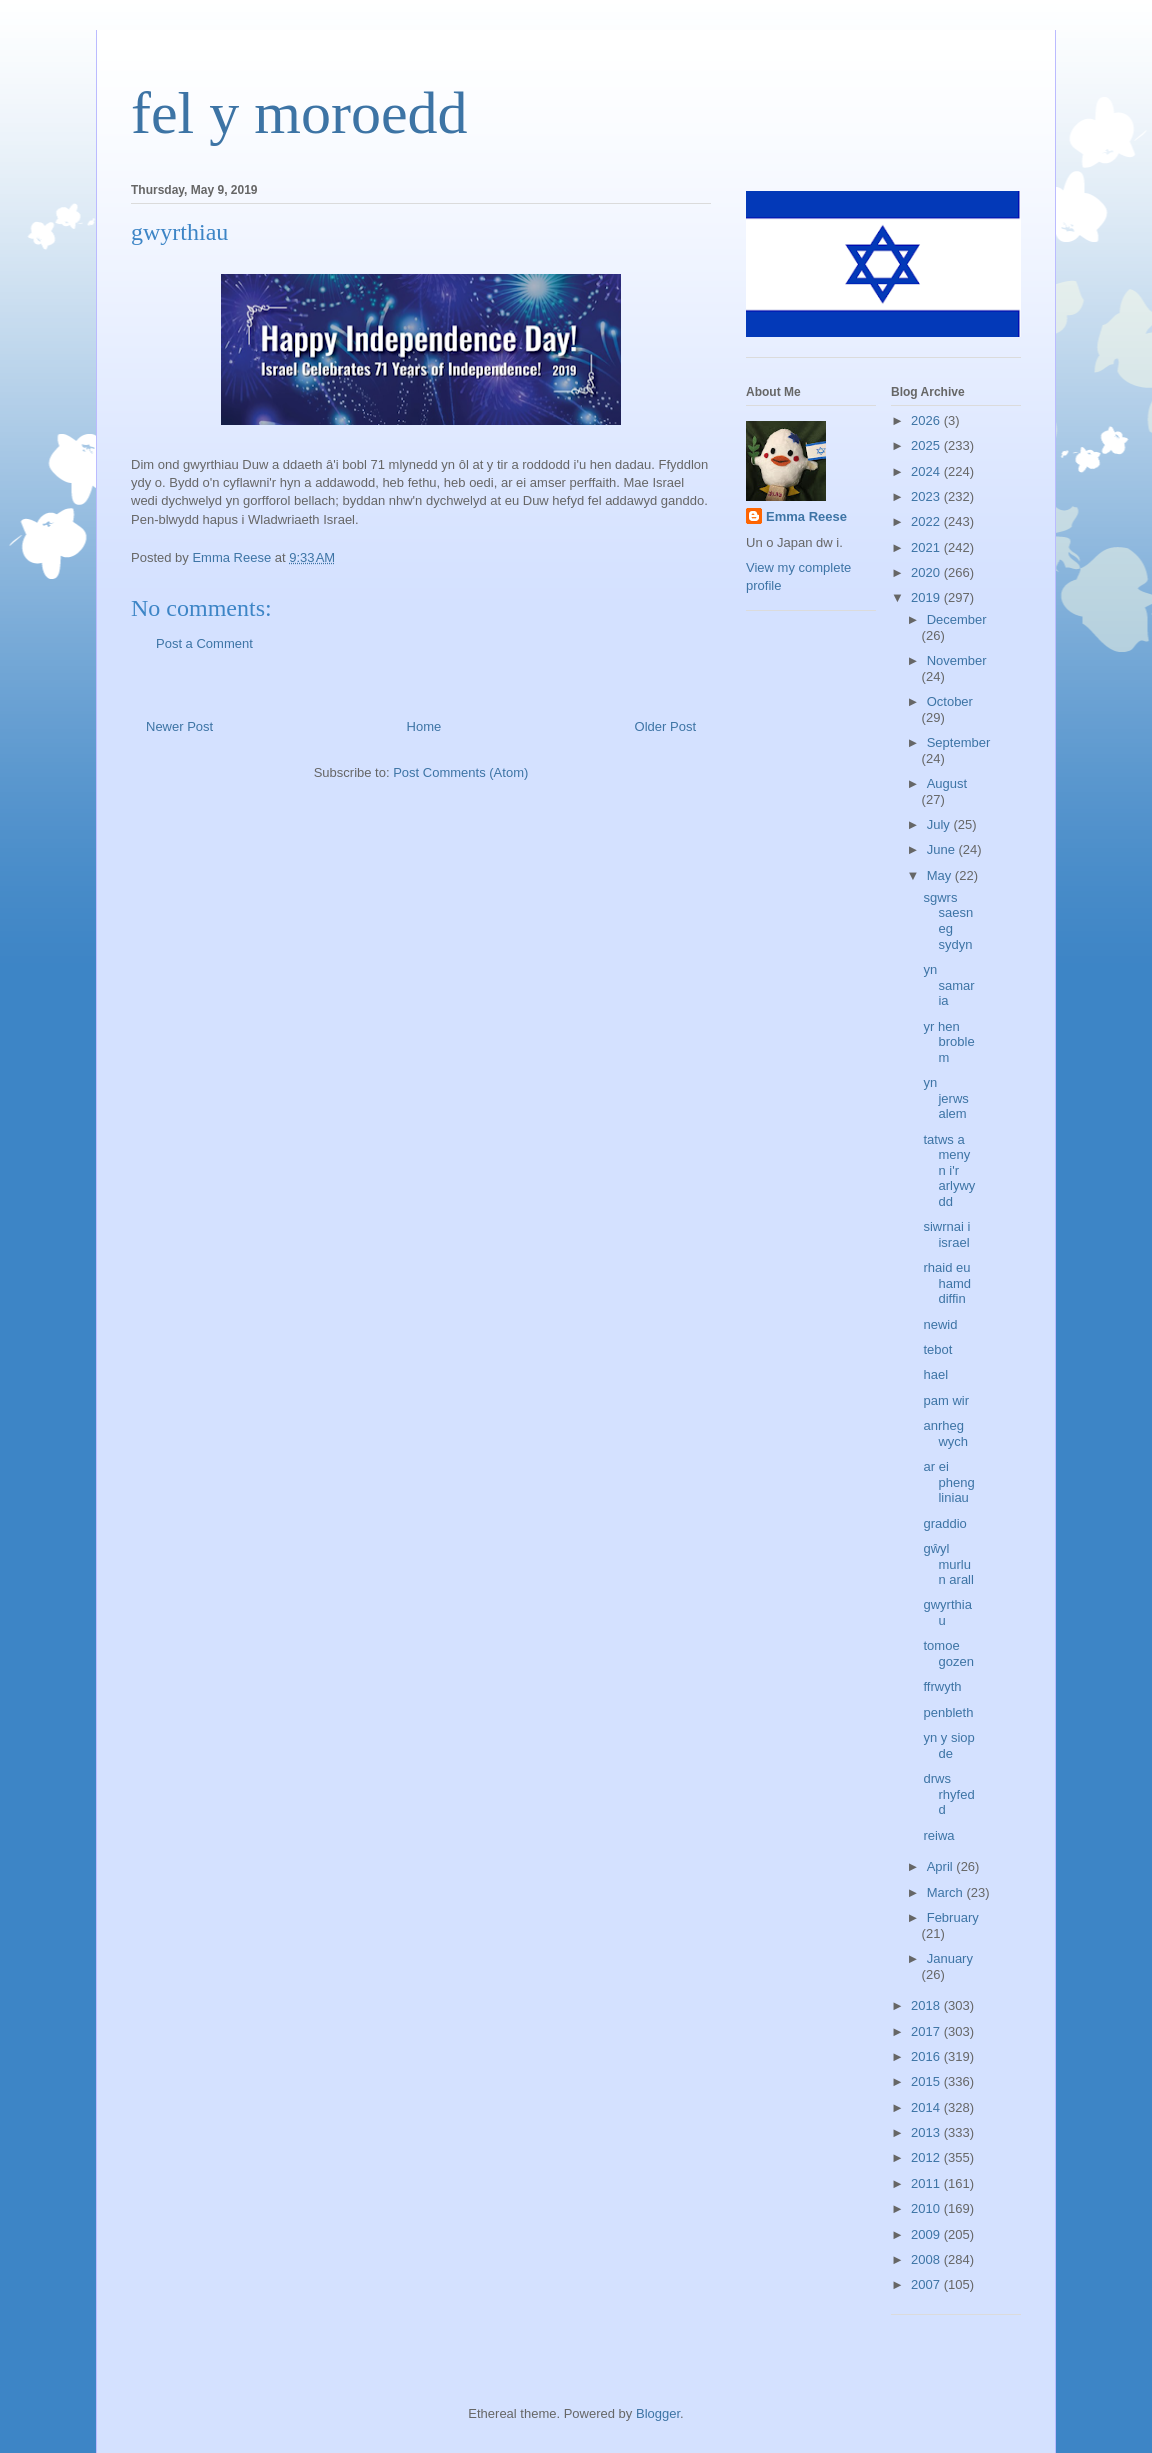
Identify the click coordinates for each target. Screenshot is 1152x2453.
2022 (927, 521)
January (950, 1958)
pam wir (946, 1400)
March (947, 1892)
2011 (927, 2183)
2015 (927, 2081)
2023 (927, 496)
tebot (937, 1349)
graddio (944, 1523)
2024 (927, 471)
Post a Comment (204, 643)
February (953, 1917)
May (941, 875)
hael (935, 1374)
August (947, 783)
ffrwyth (942, 1686)
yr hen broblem (948, 1042)
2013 (927, 2132)
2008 (927, 2259)
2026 (927, 420)
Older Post (665, 726)
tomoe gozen (948, 1653)
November (957, 660)
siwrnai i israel (946, 1234)
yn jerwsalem (945, 1098)
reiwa (938, 1835)
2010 (927, 2208)
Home (424, 726)
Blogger (658, 2413)
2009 (927, 2234)
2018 (927, 2005)
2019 (927, 597)
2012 (927, 2157)
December (957, 619)
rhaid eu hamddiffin (947, 1283)
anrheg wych (945, 1433)
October (950, 701)
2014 (927, 2107)
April (942, 1866)
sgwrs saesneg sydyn (948, 921)
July (940, 824)
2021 (927, 547)
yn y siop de (948, 1745)
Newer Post (179, 726)
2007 (927, 2284)
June (943, 849)
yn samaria (948, 985)
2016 (927, 2056)
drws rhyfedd (948, 1794)
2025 (927, 445)
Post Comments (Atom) (460, 772)
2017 (927, 2031)
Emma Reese (806, 516)
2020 (927, 572)
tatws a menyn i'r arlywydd (949, 1170)
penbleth (948, 1712)
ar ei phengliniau (948, 1482)
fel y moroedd (299, 113)
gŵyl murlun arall (948, 1564)
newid (940, 1324)
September (959, 742)
